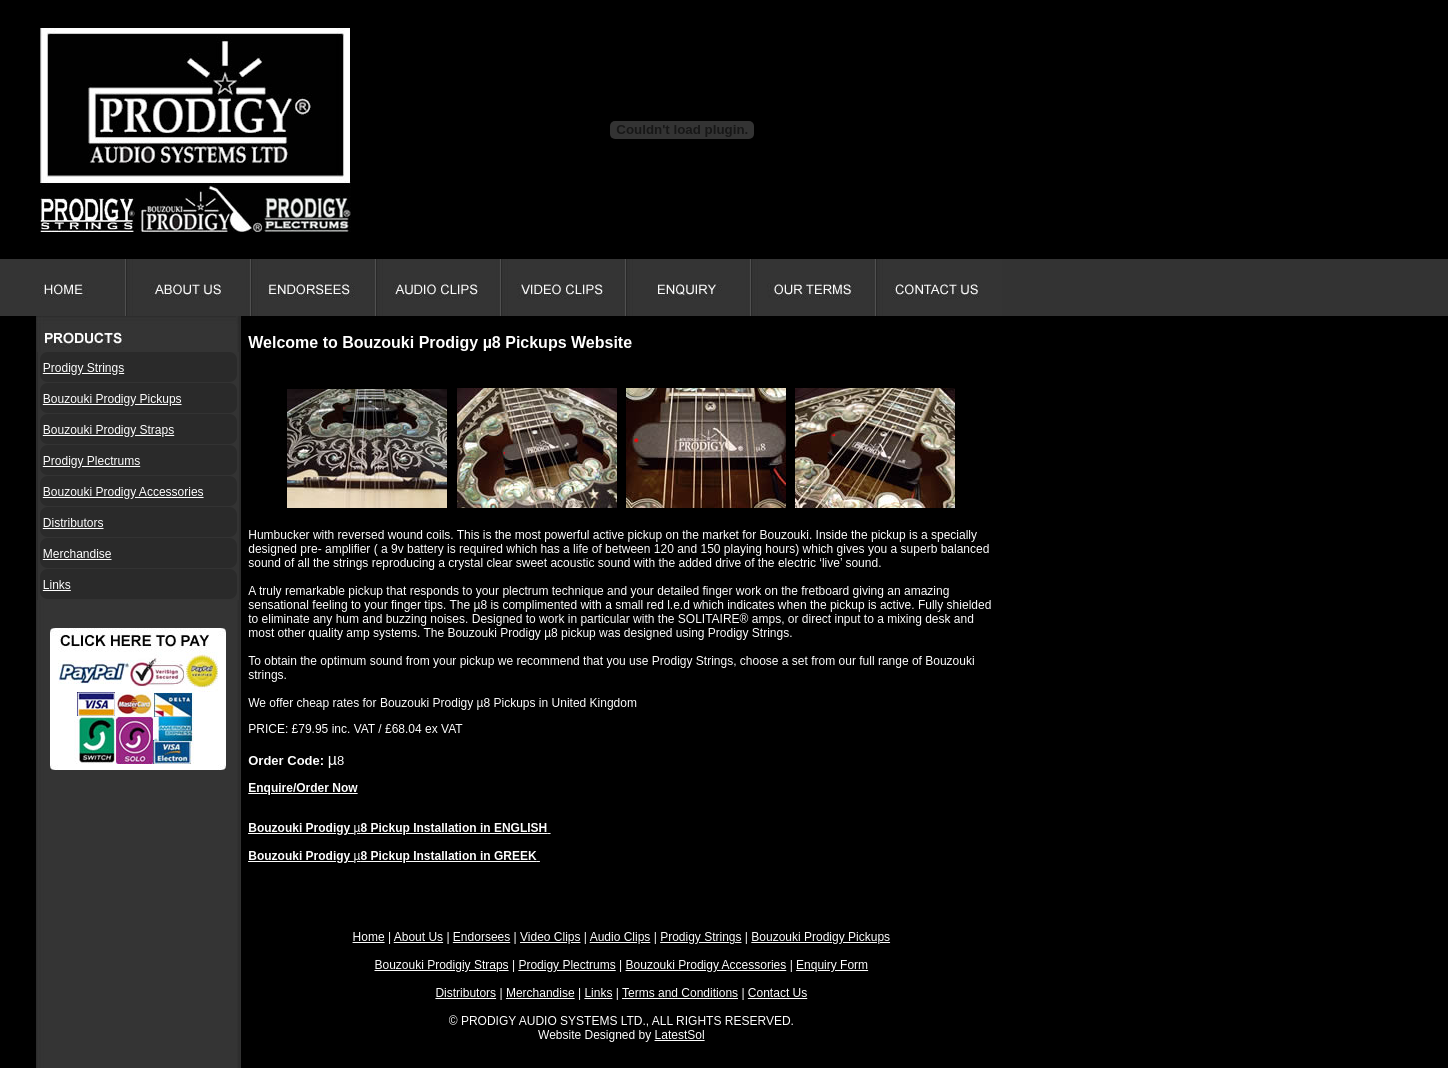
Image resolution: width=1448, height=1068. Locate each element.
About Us (418, 937)
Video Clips (550, 937)
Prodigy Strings (83, 368)
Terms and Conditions (680, 993)
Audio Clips (620, 937)
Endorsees (481, 937)
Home (369, 937)
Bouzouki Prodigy (300, 828)
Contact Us (777, 993)
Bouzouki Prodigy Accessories (123, 492)
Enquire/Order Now (302, 788)
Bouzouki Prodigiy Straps (442, 965)
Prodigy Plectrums (91, 461)
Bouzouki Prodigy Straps (108, 430)
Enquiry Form (832, 965)
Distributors (73, 523)
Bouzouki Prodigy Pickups (112, 399)
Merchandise (77, 554)
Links (57, 585)
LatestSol (680, 1035)
